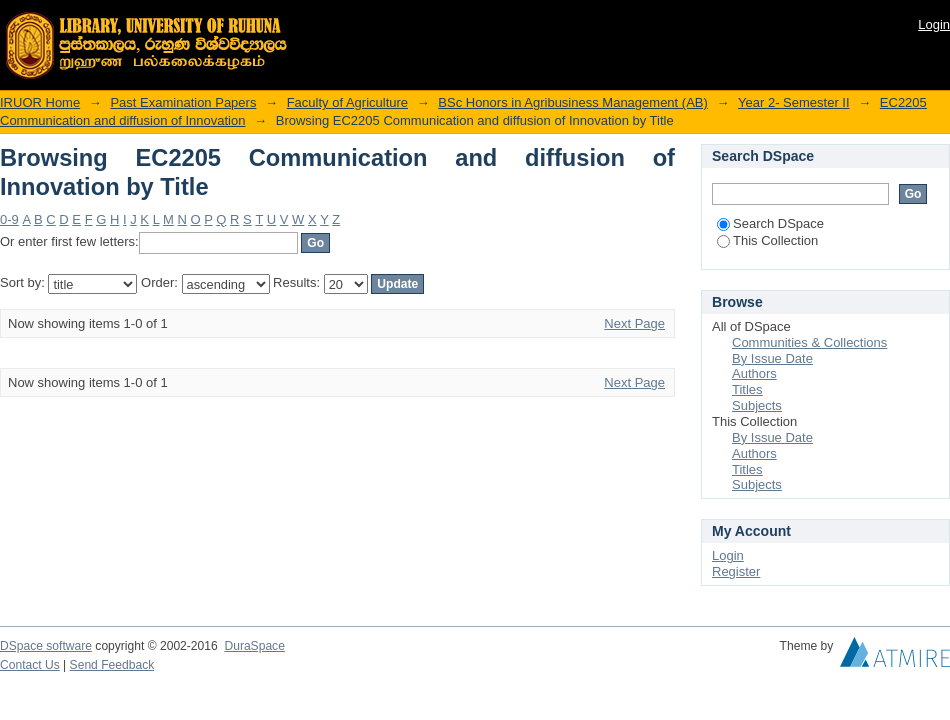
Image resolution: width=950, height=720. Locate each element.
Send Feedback (112, 665)
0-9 (9, 219)
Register (736, 571)
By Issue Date (772, 358)
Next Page (634, 323)
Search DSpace (770, 223)
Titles (747, 389)
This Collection (767, 240)
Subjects (757, 405)
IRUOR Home (40, 102)
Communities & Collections (809, 342)
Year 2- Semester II (794, 102)
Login (934, 24)
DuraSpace (254, 646)
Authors (754, 373)
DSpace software (46, 646)
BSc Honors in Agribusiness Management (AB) (573, 102)
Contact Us (30, 665)
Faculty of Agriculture (347, 102)
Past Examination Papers (183, 102)
